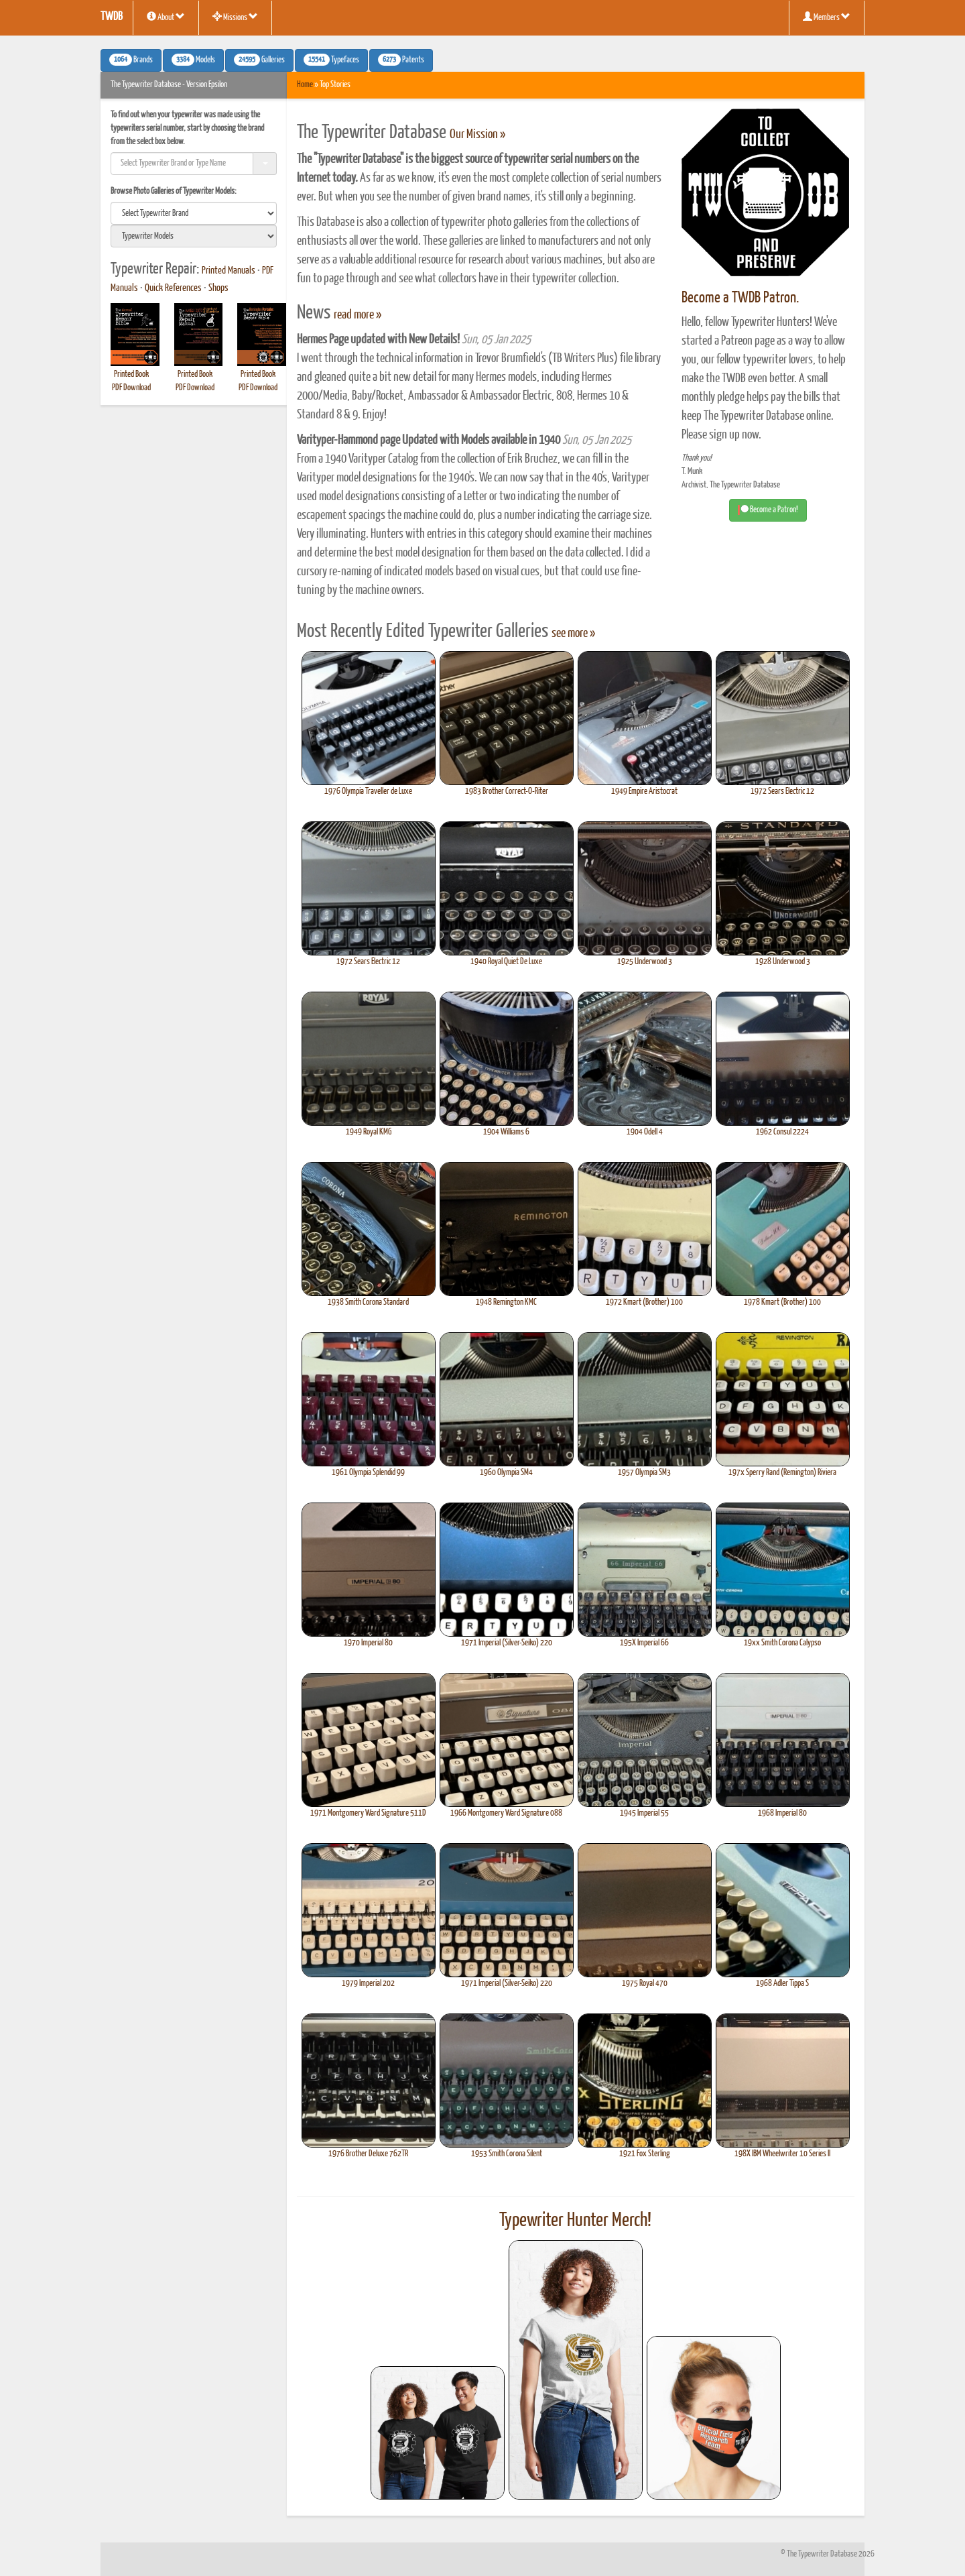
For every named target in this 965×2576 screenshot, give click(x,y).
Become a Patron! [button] (768, 510)
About (166, 16)
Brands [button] (131, 60)
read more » (357, 315)
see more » (573, 634)
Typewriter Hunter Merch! (575, 2220)
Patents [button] (401, 60)
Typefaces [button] (331, 60)
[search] (194, 213)
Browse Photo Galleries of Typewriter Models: (174, 191)
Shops (218, 288)
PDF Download (131, 388)
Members (826, 16)
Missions (235, 16)
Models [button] (193, 60)
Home (305, 84)
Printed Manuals (228, 271)
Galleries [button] (259, 60)
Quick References (173, 288)
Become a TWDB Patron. (740, 298)
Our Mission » (477, 135)
